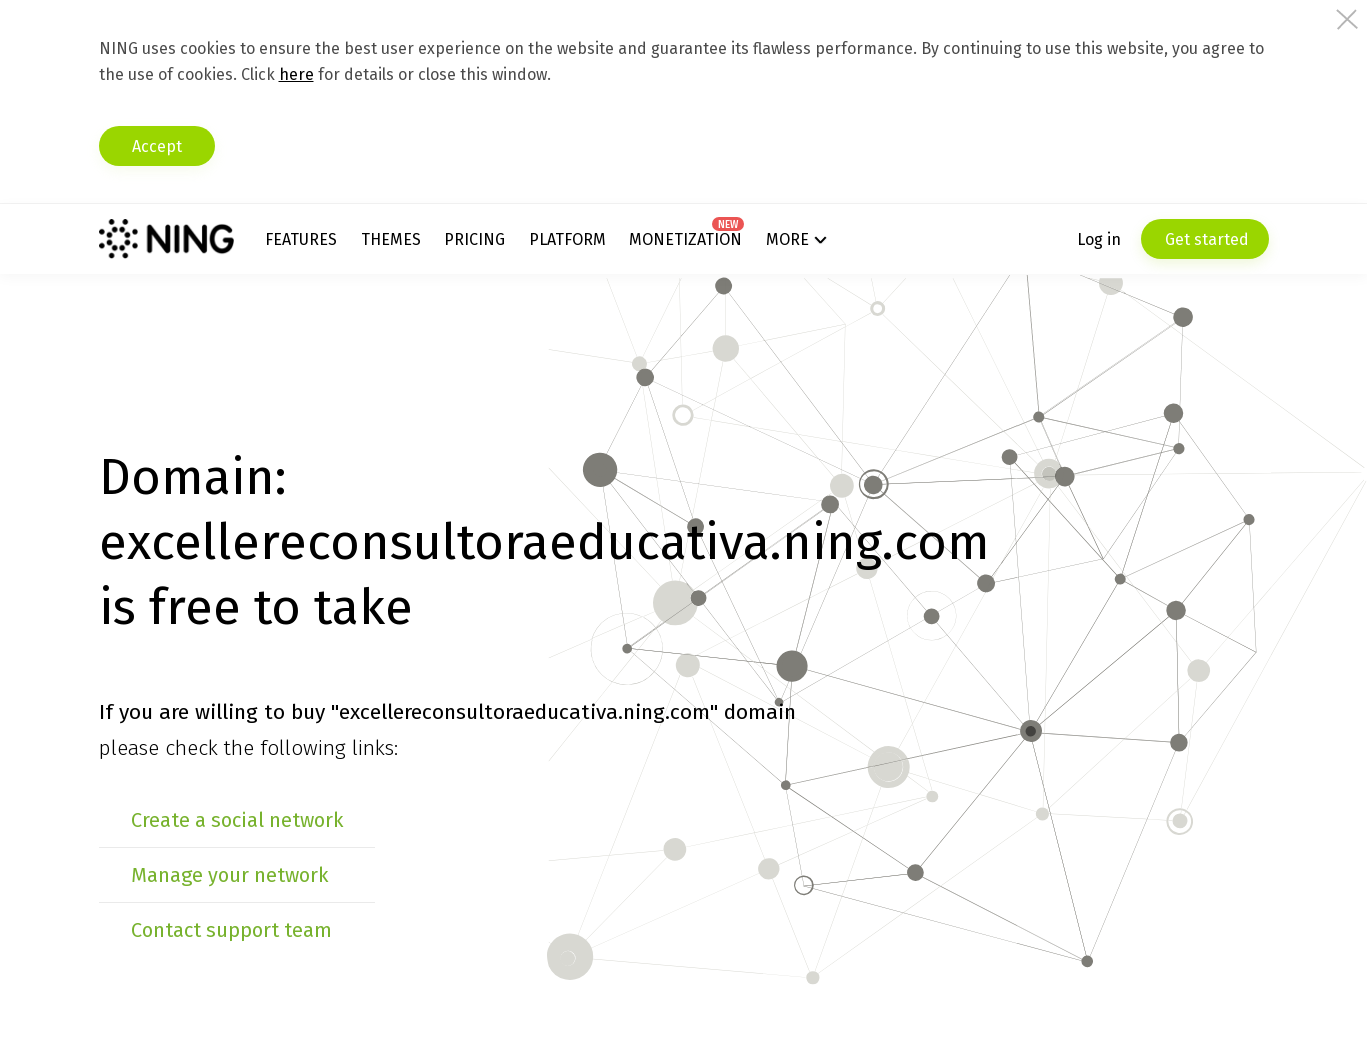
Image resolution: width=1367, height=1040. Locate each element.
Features (301, 239)
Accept (157, 146)
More (787, 239)
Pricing (474, 239)
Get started (1205, 239)
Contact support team (231, 930)
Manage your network (229, 875)
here (296, 74)
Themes (391, 239)
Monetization (685, 239)
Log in (1099, 239)
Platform (567, 239)
